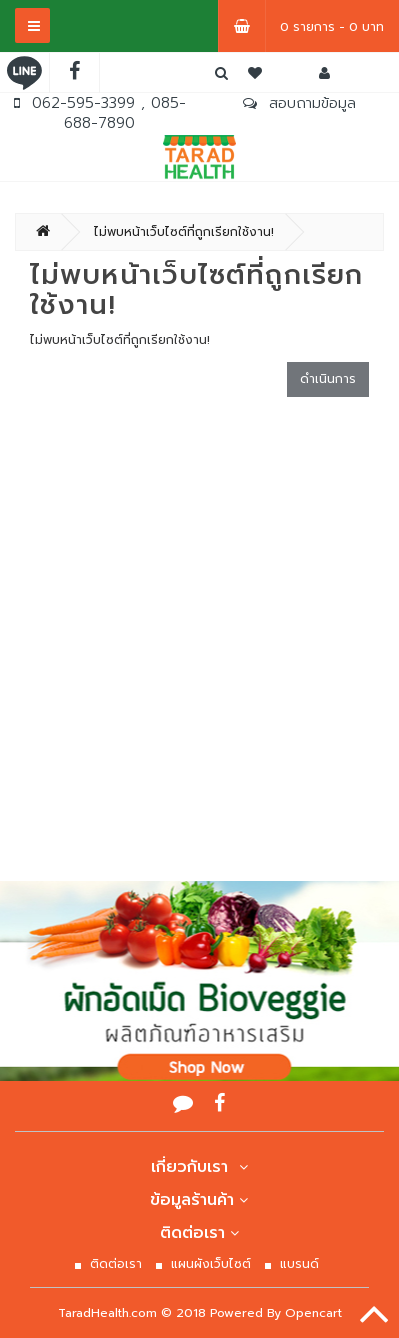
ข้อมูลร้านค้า (199, 1200)
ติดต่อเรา (200, 1233)
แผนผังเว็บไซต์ (211, 1264)
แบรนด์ (299, 1264)
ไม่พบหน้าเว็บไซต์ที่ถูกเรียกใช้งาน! (184, 232)
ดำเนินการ (328, 379)
